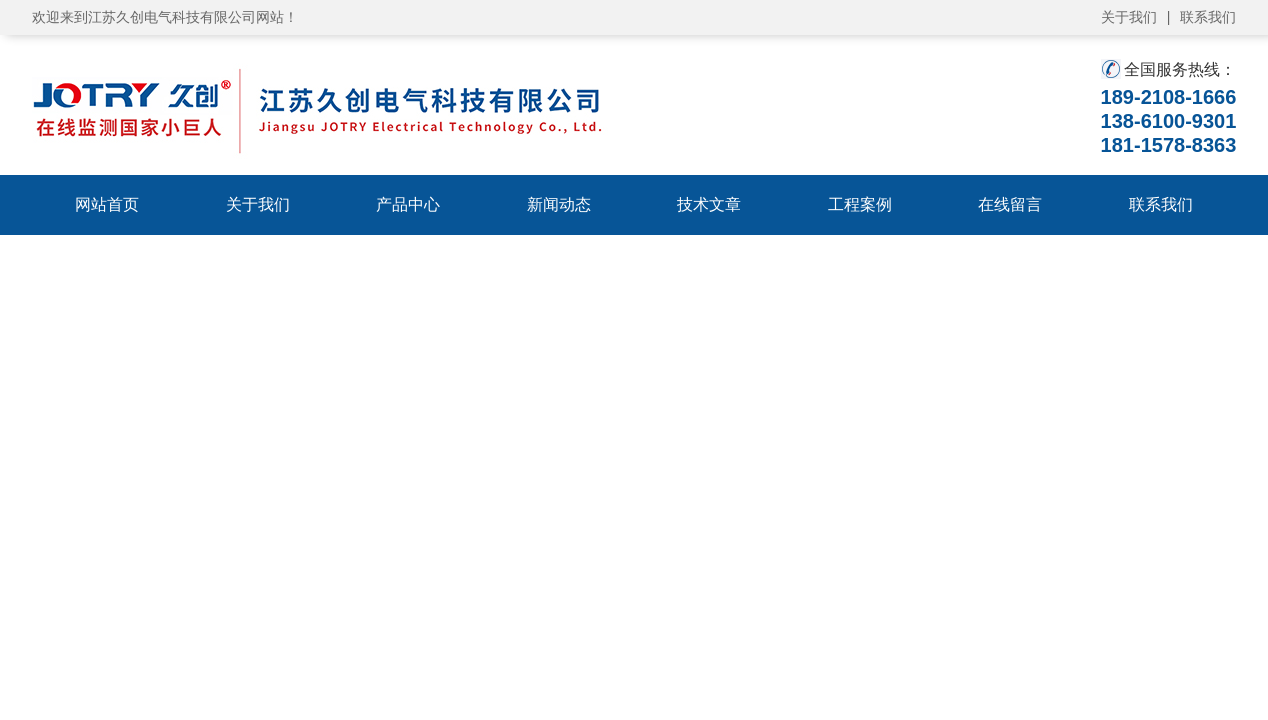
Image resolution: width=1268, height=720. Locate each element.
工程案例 (860, 204)
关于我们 (1129, 17)
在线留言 (1010, 204)
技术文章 (709, 204)
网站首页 (107, 204)
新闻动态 (559, 204)
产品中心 (408, 204)
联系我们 (1208, 17)
